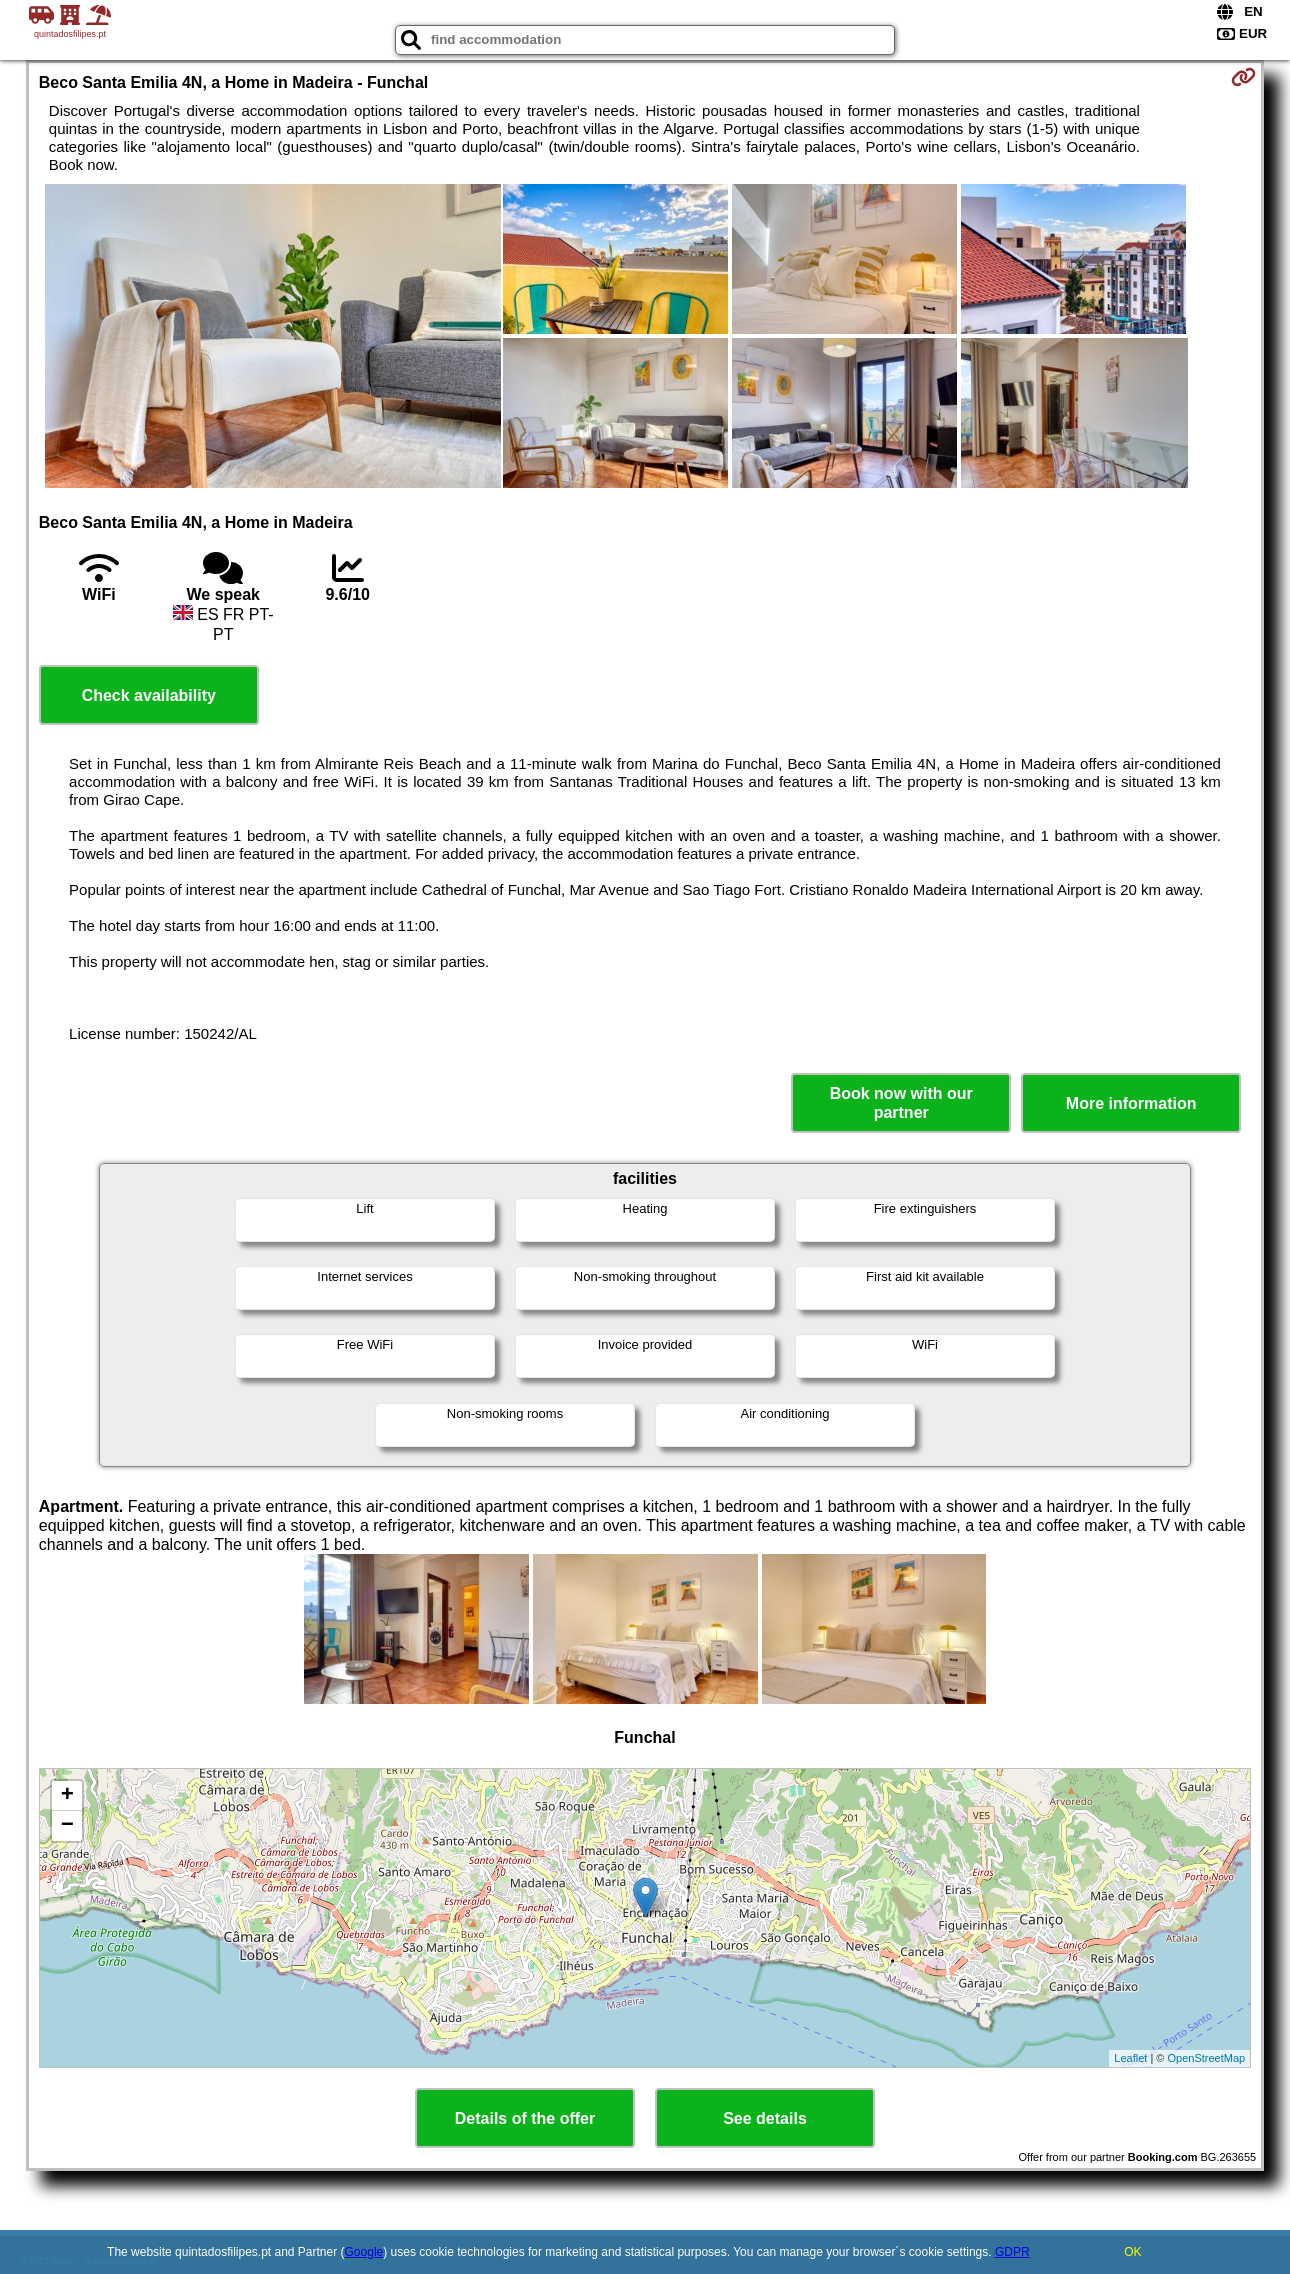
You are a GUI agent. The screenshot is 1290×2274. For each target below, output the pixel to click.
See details (765, 2118)
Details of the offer (525, 2118)
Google (364, 2252)
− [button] (67, 1826)
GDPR (1012, 2252)
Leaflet (1130, 2058)
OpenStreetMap (1207, 2058)
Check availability (149, 695)
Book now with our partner (901, 1103)
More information (1131, 1103)
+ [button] (67, 1796)
